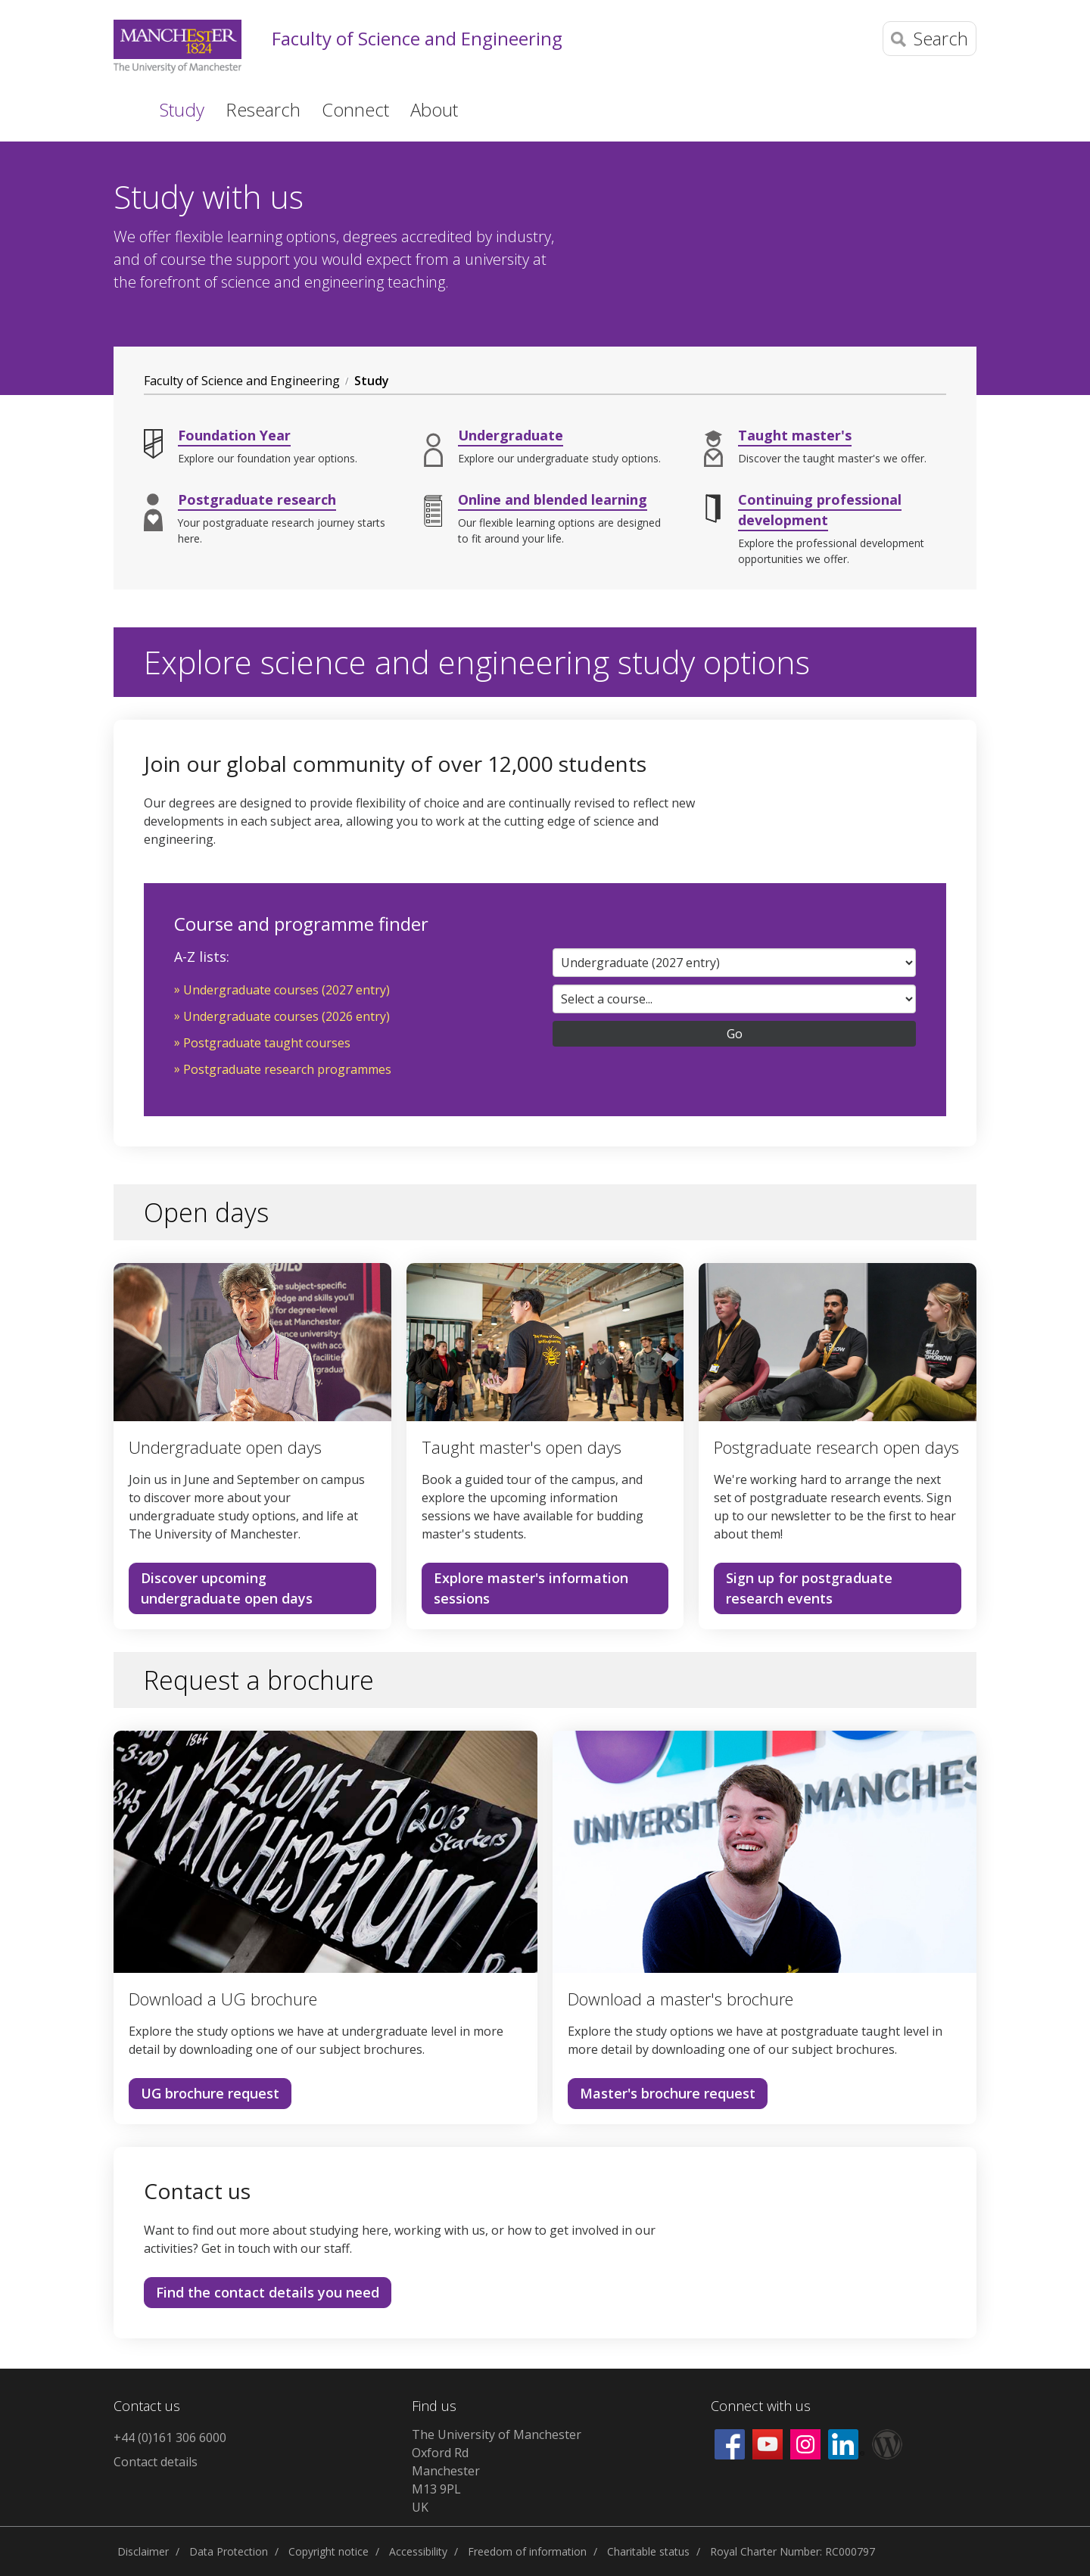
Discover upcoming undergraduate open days (227, 1588)
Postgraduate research (257, 499)
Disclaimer (143, 2551)
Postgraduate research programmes (287, 1069)
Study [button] (182, 109)
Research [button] (263, 109)
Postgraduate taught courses (266, 1042)
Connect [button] (355, 109)
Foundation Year (234, 435)
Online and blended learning (552, 499)
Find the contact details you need (267, 2292)
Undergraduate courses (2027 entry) (286, 990)
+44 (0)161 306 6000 (170, 2437)
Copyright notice (328, 2551)
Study (371, 380)
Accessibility (418, 2551)
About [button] (434, 109)
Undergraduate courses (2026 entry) (286, 1016)
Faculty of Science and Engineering (417, 39)
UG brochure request (210, 2093)
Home (124, 108)
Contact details (156, 2461)
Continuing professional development (820, 509)
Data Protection (228, 2551)
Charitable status (648, 2551)
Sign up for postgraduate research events (809, 1588)
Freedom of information (527, 2551)
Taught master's (795, 435)
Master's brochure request (667, 2093)
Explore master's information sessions (531, 1588)
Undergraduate (510, 435)
